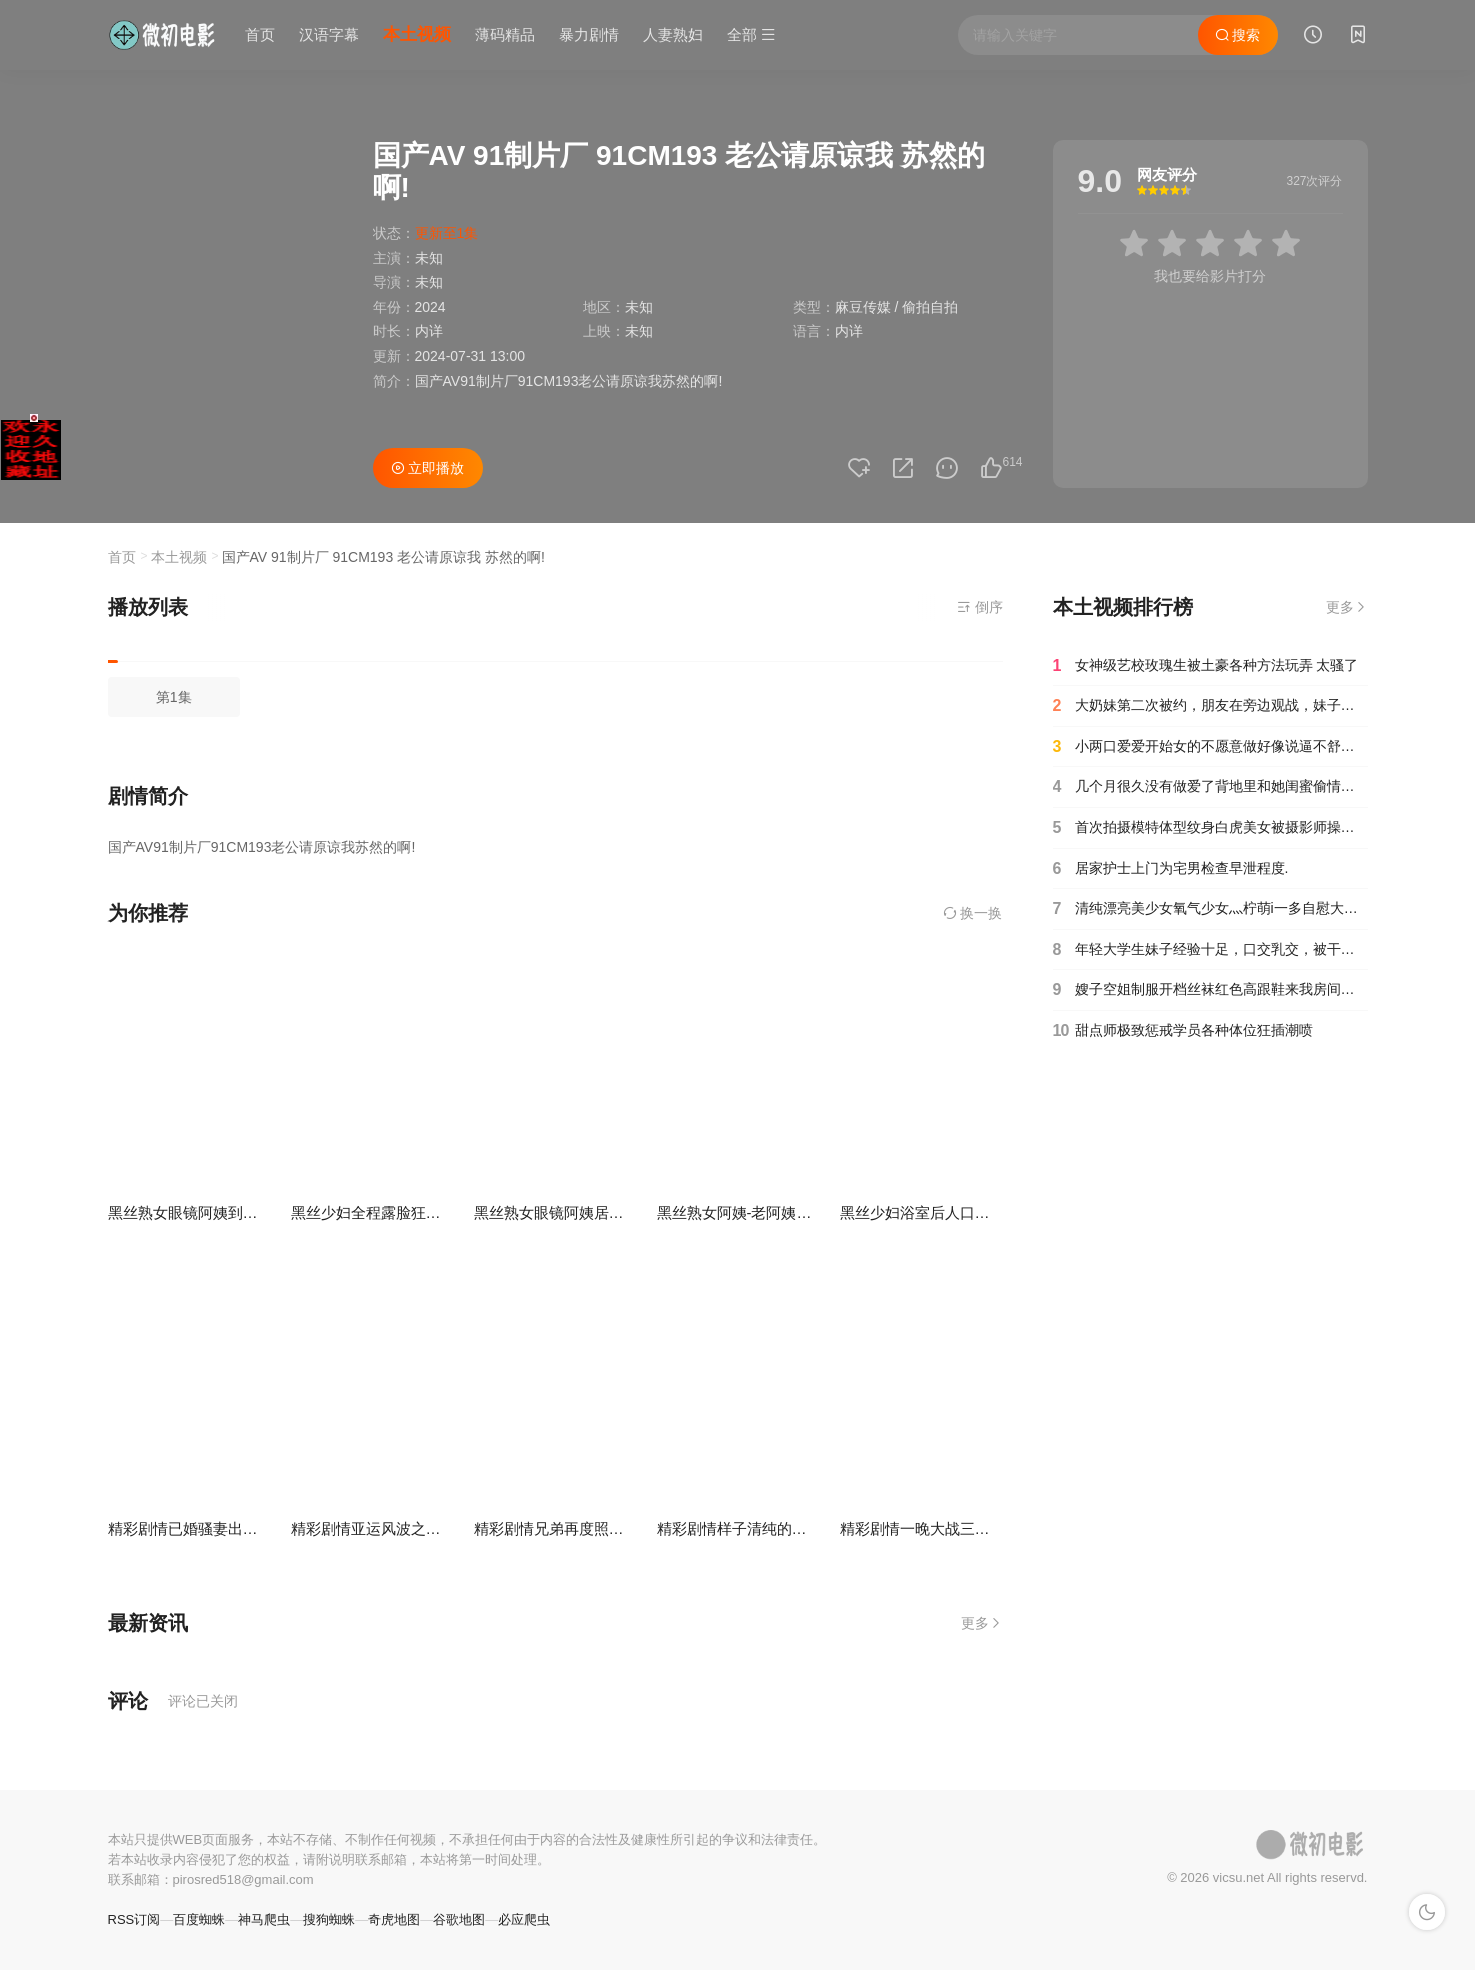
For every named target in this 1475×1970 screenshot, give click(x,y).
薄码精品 (505, 34)
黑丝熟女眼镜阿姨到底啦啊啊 (205, 1212)
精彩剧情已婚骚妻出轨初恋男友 (213, 1528)
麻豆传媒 (863, 307)
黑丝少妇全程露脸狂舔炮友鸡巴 (396, 1212)
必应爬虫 (524, 1919)
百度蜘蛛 (199, 1919)
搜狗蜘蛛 (329, 1919)
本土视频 (417, 34)
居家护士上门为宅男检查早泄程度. (1171, 869)
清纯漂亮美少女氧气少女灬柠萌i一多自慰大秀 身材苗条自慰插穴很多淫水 (1210, 909)
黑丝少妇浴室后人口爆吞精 (930, 1212)
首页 (260, 34)
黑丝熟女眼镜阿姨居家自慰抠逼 (579, 1212)
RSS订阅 (134, 1919)
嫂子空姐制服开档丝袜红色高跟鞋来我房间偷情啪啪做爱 (1210, 990)
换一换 (973, 913)
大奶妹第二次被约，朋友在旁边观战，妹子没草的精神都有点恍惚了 (1210, 706)
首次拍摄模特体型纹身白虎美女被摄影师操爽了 (1210, 828)
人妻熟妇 (673, 34)
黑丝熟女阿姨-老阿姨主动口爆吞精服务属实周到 (817, 1212)
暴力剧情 (589, 34)
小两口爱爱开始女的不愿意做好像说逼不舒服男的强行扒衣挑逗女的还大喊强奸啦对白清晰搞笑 (1210, 747)
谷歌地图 (459, 1919)
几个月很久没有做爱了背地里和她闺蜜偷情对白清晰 (1210, 787)
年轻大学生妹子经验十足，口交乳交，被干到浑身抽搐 (1210, 950)
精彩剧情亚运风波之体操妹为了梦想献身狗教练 (448, 1528)
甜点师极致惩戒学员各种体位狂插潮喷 (1183, 1031)
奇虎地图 (394, 1919)
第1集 (174, 697)
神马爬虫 (264, 1919)
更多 (982, 1623)
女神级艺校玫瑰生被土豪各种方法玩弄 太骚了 (1206, 666)
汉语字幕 (329, 34)
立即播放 (428, 468)
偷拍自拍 (930, 307)
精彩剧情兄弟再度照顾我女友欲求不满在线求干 (631, 1528)
